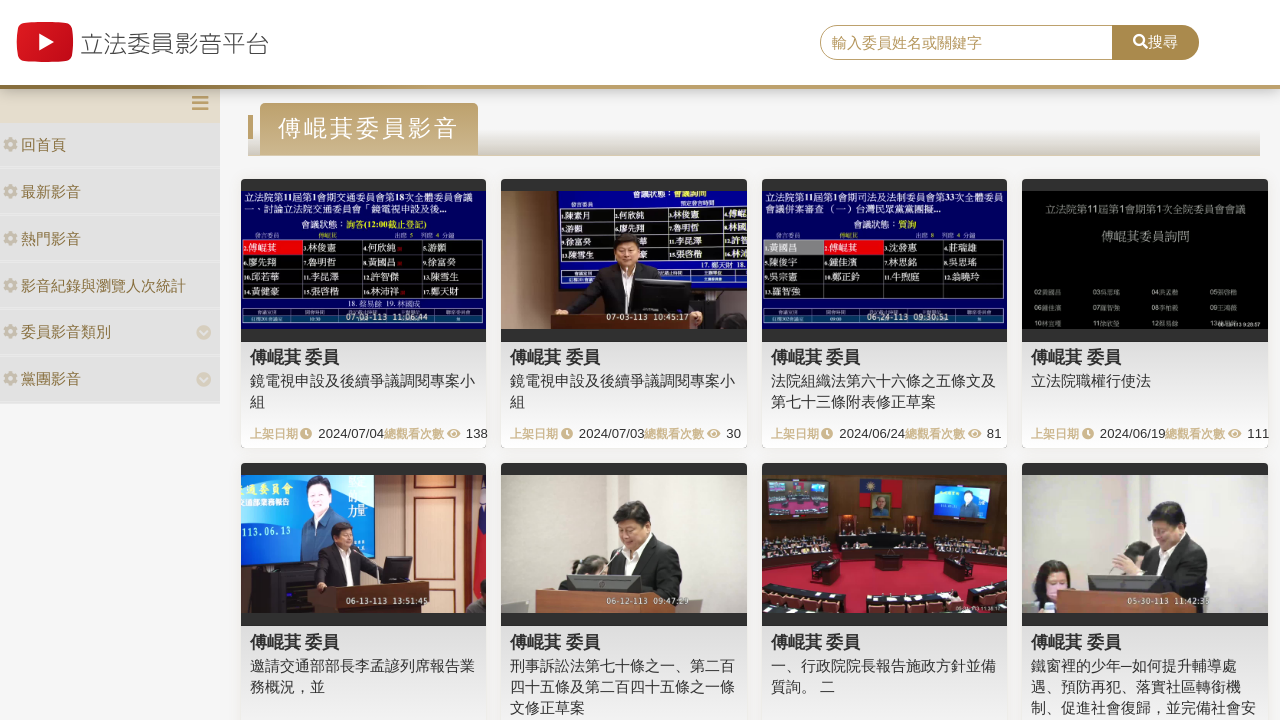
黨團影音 (42, 378)
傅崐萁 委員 (295, 357)
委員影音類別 (57, 331)
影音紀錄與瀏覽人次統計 (94, 285)
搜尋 (1155, 41)
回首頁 (34, 144)
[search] (966, 43)
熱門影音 (42, 238)
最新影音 (42, 191)
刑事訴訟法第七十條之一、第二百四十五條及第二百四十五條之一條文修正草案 (622, 687)
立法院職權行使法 (1091, 380)
